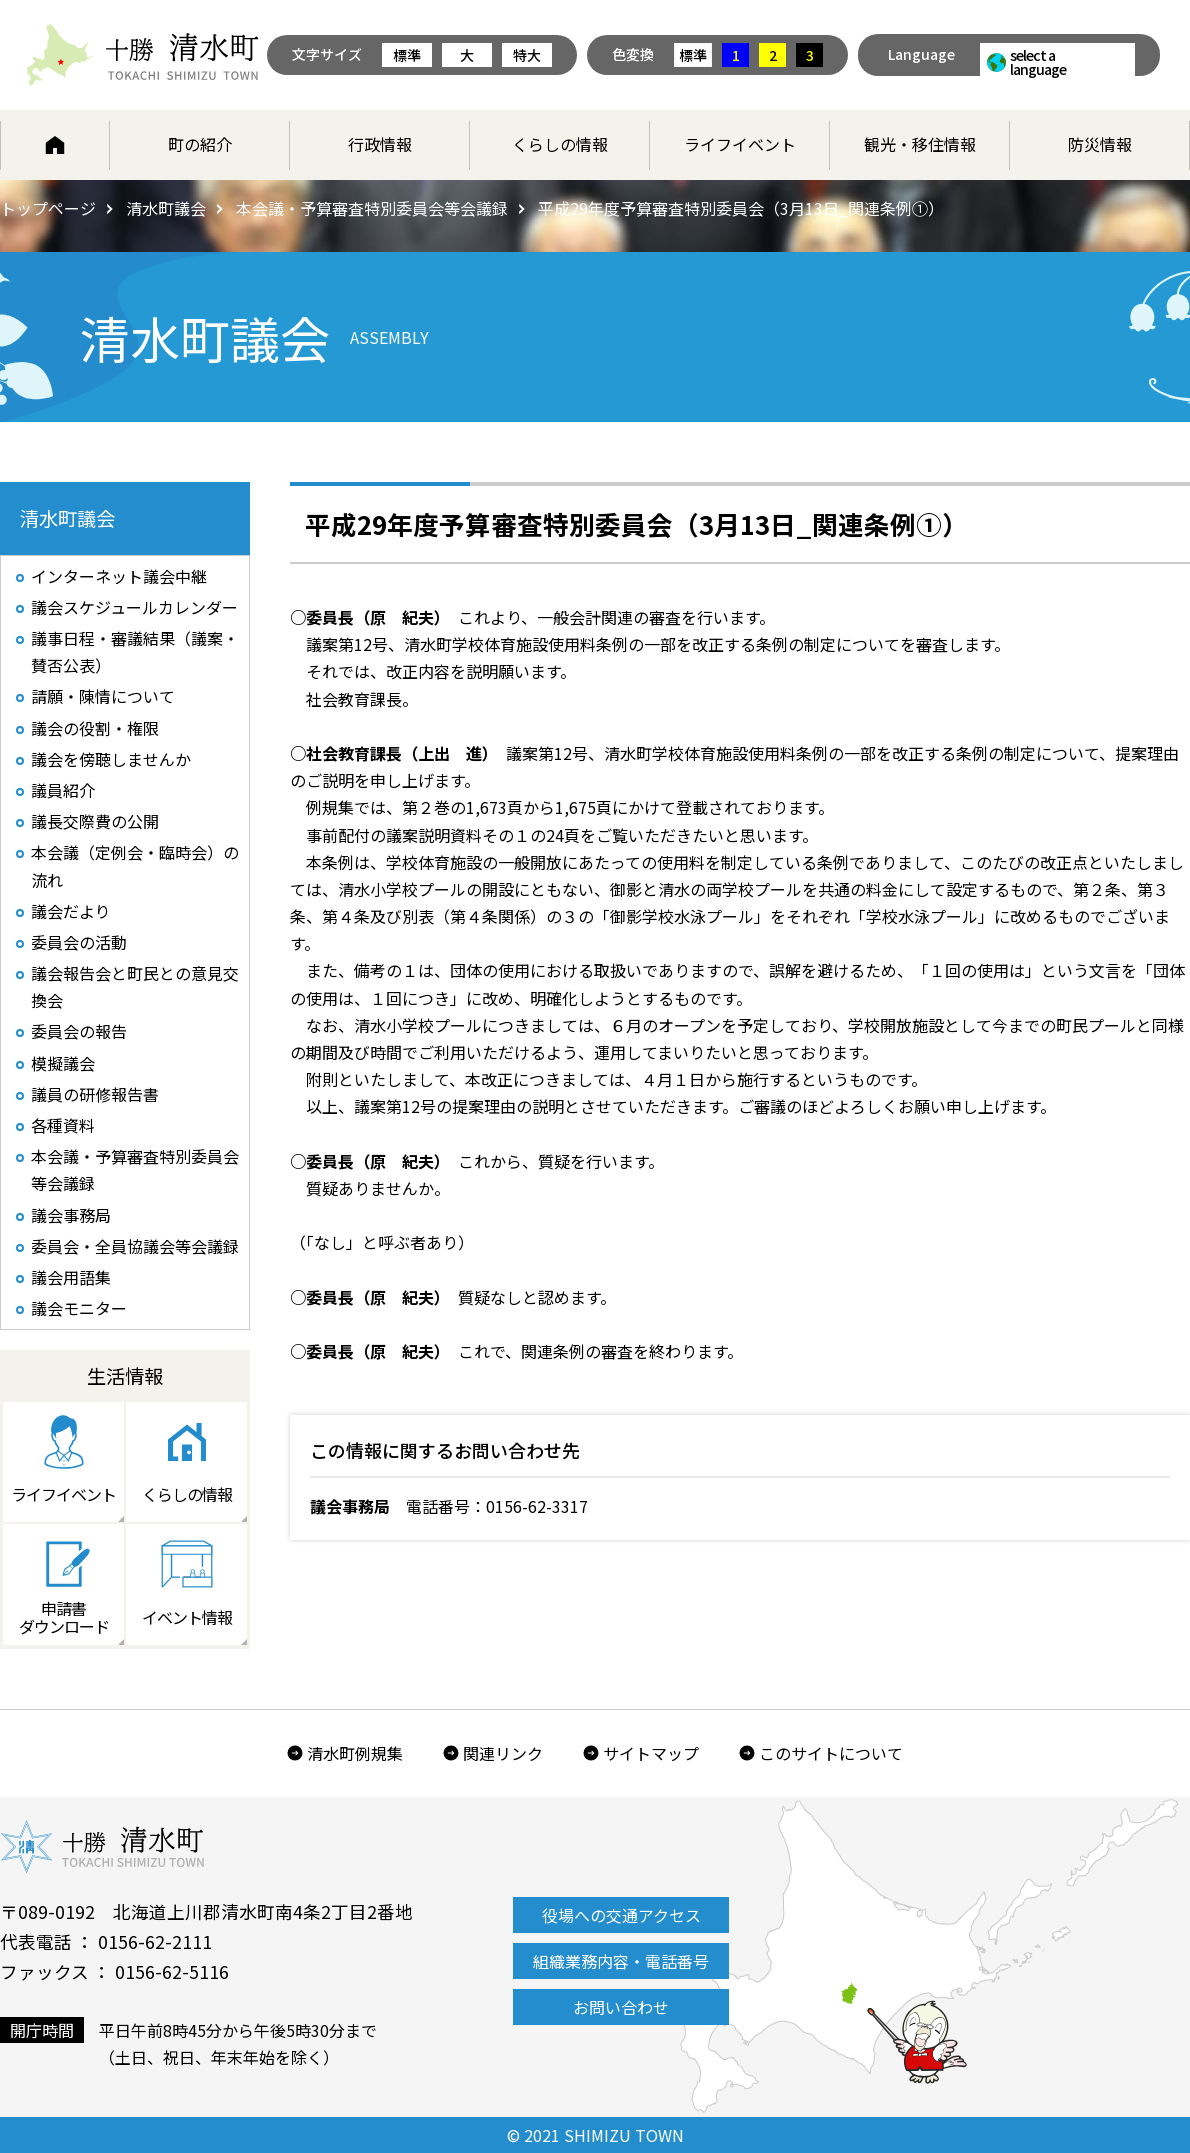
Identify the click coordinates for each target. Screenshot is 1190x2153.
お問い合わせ (621, 2008)
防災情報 (1100, 144)
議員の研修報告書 (95, 1094)
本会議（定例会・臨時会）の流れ (135, 866)
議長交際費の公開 (95, 821)
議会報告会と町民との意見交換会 (135, 986)
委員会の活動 (79, 942)
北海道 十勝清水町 (142, 55)
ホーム (55, 145)
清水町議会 (166, 208)
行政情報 (380, 144)
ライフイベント (740, 144)
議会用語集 (71, 1277)
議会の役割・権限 (95, 728)
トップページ (48, 208)
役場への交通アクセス (621, 1916)
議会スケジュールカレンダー (134, 607)
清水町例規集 (355, 1754)
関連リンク (503, 1754)
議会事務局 (71, 1215)
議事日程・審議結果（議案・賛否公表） (135, 651)
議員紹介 (63, 790)
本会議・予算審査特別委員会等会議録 (372, 208)
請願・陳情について (103, 697)
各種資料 (63, 1125)
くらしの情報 (560, 144)
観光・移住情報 (920, 144)
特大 (527, 55)
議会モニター (79, 1308)
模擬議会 (63, 1063)
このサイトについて (831, 1754)
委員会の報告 (79, 1032)
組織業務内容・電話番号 (621, 1962)
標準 (407, 55)
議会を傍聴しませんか (111, 759)
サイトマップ (651, 1754)
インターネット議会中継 (119, 576)
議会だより (71, 911)
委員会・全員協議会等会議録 (135, 1246)
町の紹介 (200, 144)
